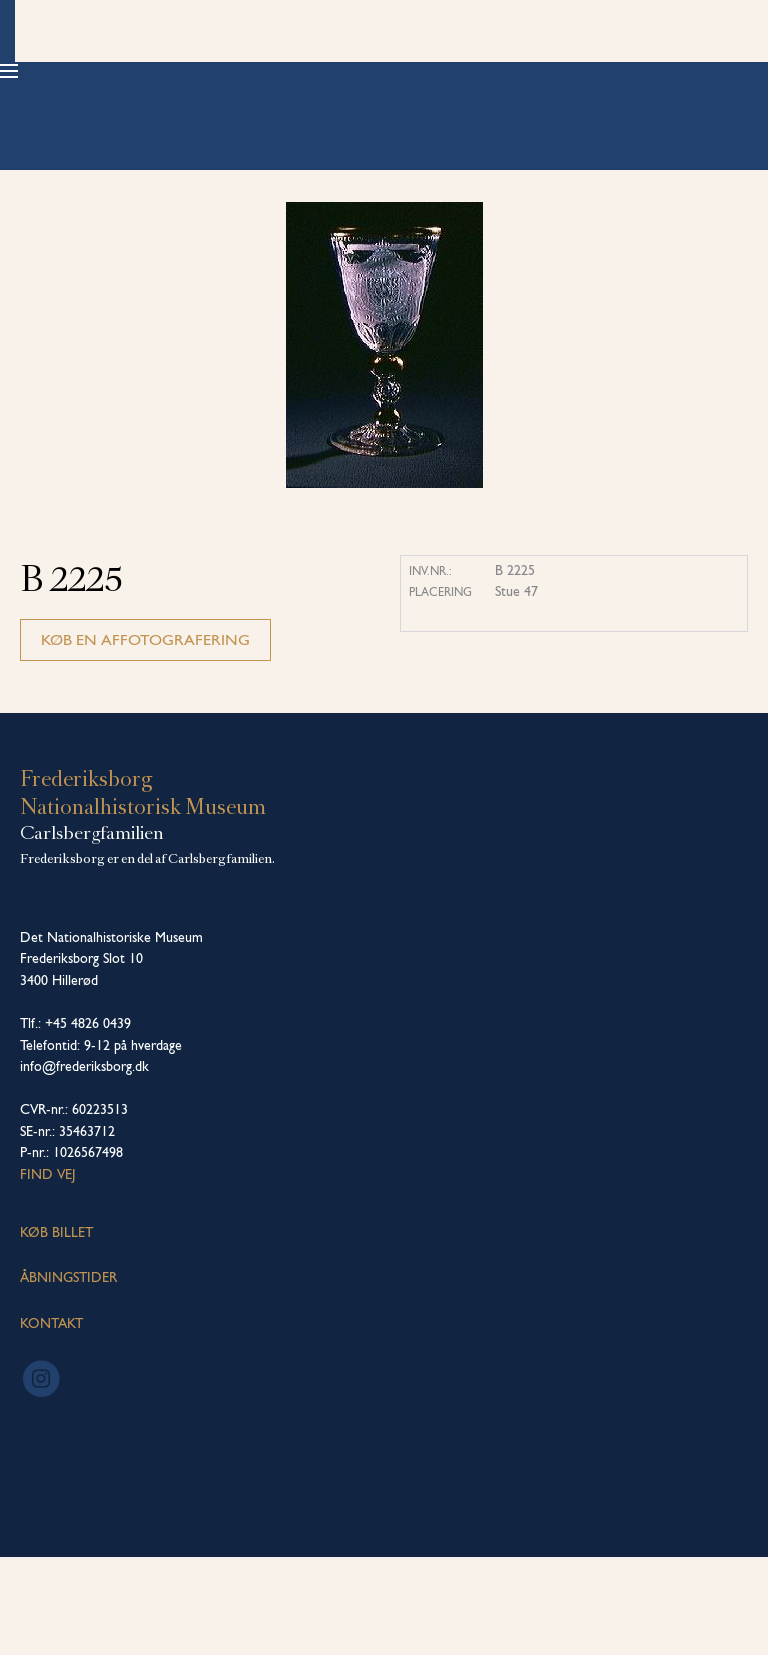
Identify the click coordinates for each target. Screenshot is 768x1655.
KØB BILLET (56, 1330)
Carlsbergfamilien (92, 931)
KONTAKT (51, 1421)
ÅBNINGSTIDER (68, 1375)
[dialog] (730, 1615)
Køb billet (679, 70)
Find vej (48, 1272)
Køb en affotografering (145, 737)
